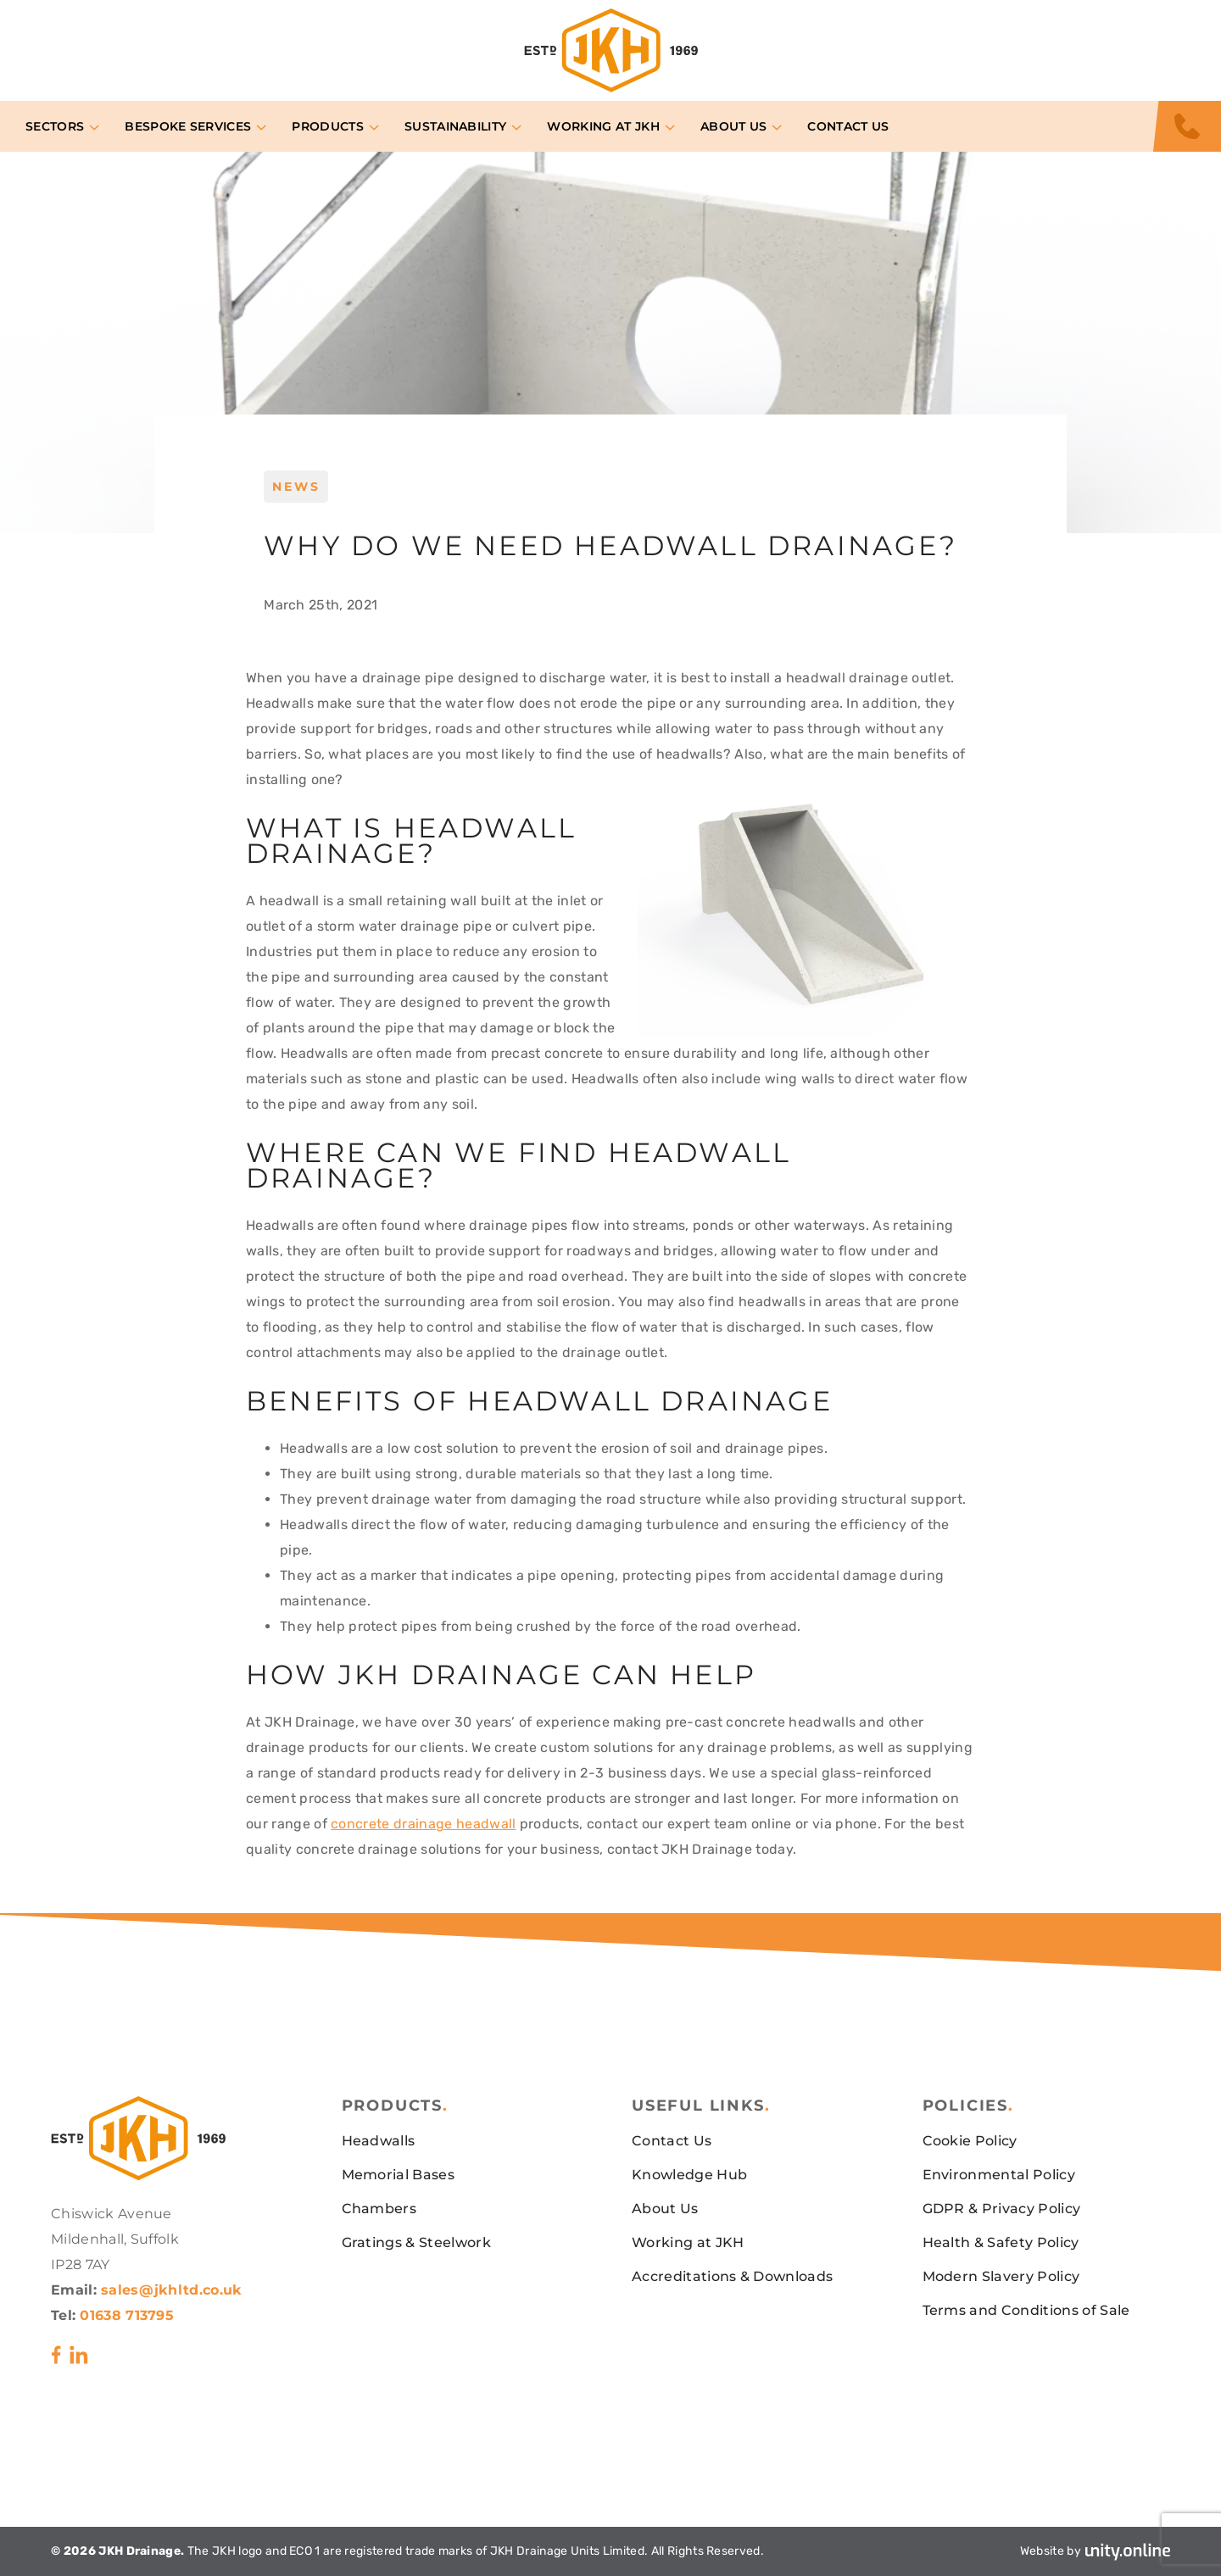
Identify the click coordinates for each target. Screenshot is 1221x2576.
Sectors (54, 126)
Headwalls (378, 2141)
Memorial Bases (398, 2175)
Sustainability (455, 126)
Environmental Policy (999, 2175)
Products (328, 126)
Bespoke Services (188, 126)
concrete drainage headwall (423, 1824)
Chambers (379, 2208)
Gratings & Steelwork (416, 2242)
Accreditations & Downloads (732, 2276)
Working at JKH (603, 126)
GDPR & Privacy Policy (1002, 2208)
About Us (733, 126)
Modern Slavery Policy (1001, 2276)
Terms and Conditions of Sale (1026, 2310)
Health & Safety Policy (1001, 2242)
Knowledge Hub (689, 2175)
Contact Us (848, 126)
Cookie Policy (970, 2141)
